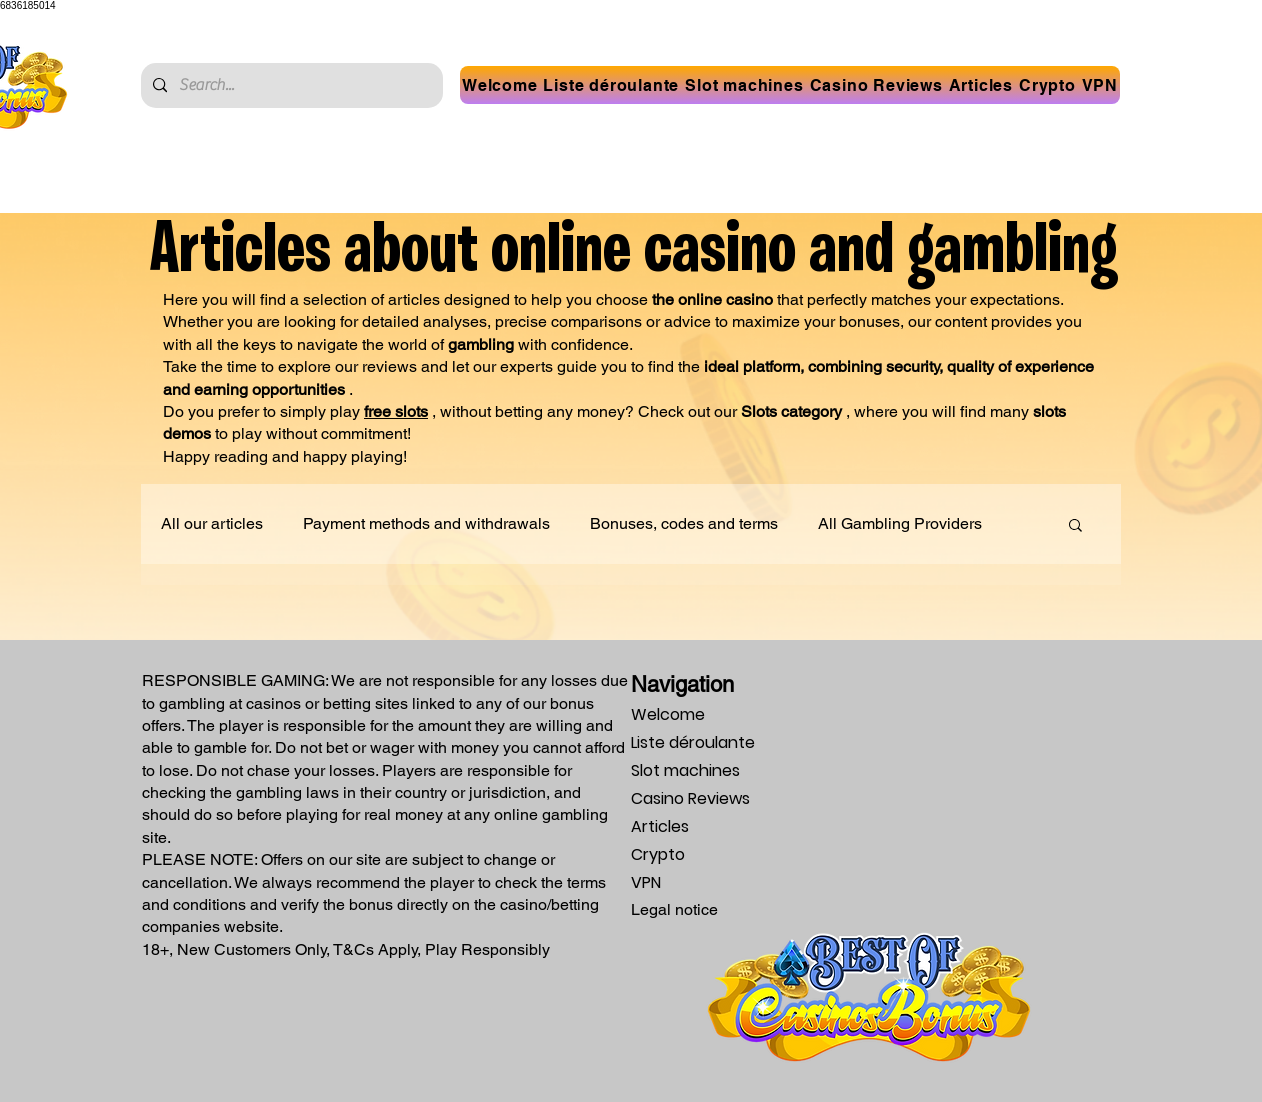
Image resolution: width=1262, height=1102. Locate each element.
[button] (612, 85)
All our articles (212, 523)
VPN (646, 882)
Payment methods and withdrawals (426, 523)
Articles (660, 826)
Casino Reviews (690, 798)
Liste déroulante (693, 742)
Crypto (658, 854)
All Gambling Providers (900, 523)
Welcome (668, 714)
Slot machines (685, 770)
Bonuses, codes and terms (684, 523)
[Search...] (290, 85)
